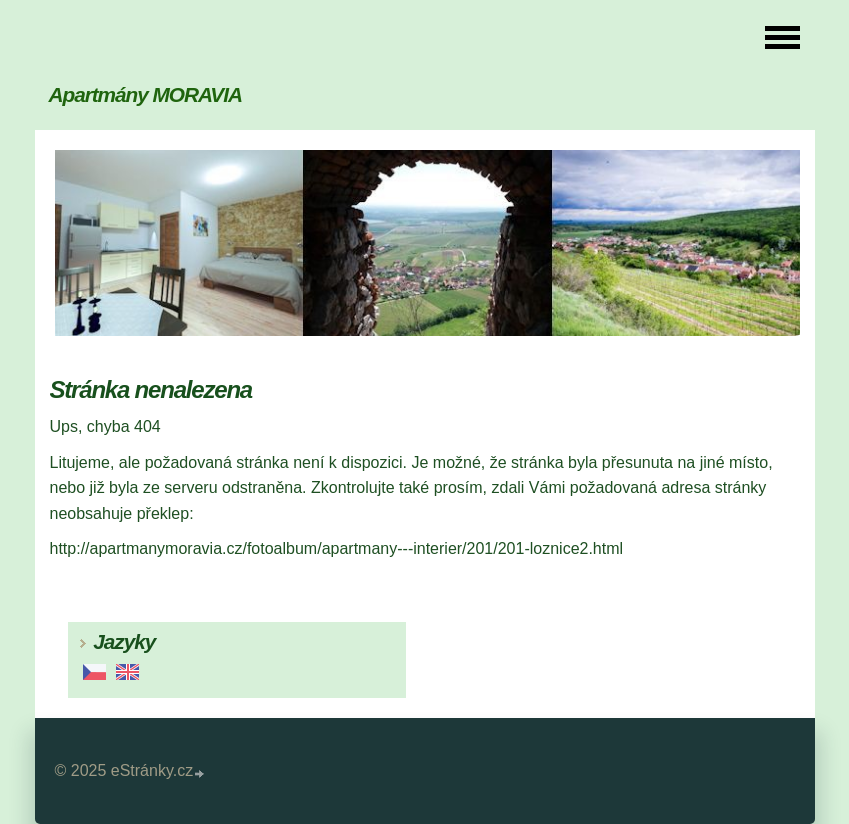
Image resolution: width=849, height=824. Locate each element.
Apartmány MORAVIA (145, 94)
